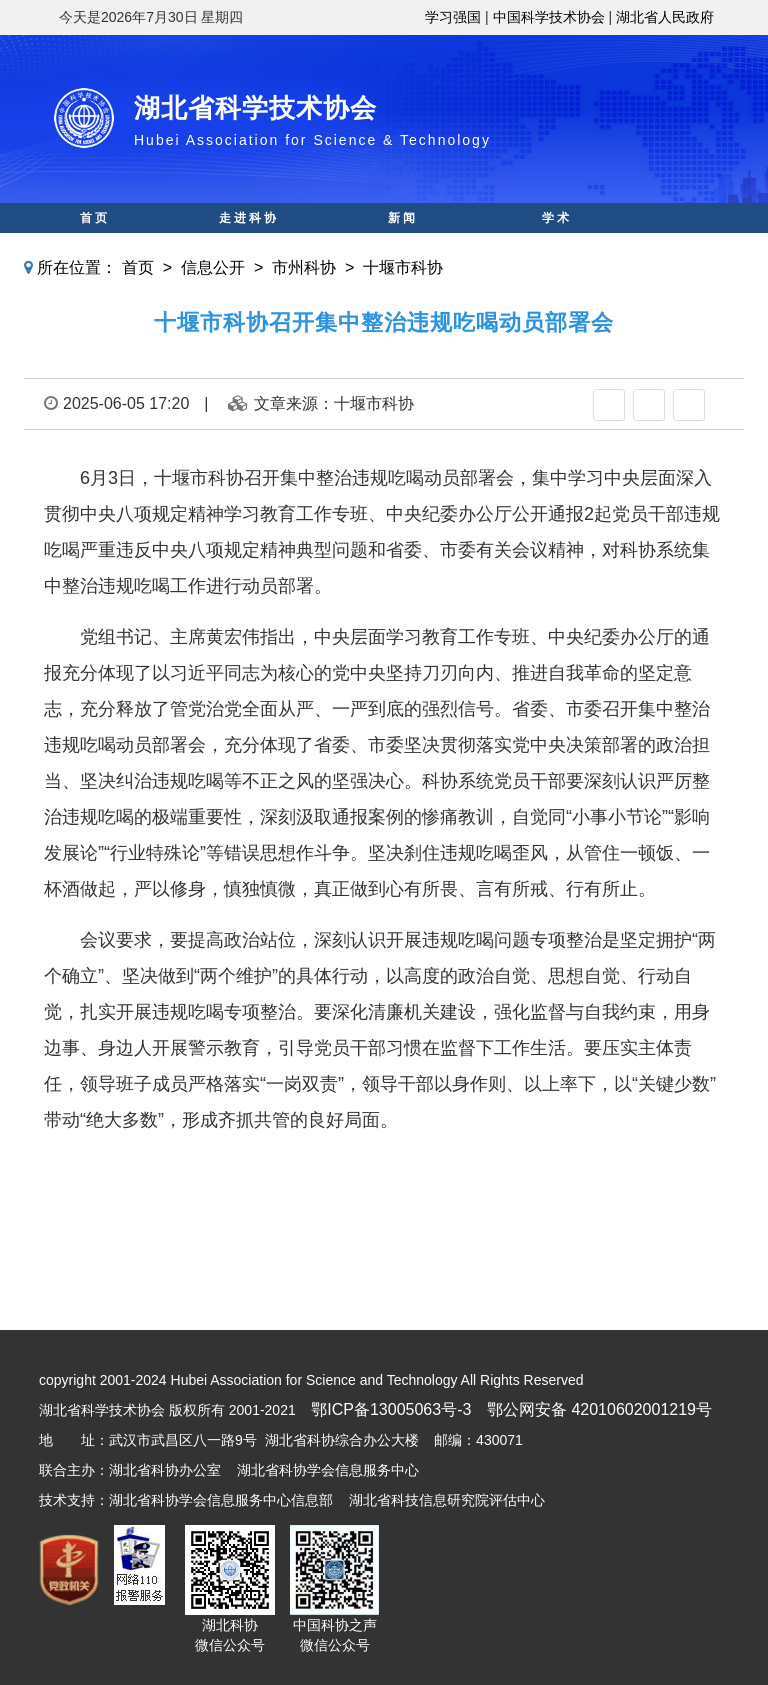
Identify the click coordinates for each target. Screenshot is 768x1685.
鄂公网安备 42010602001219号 (599, 1409)
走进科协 (249, 218)
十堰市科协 (403, 267)
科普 (95, 248)
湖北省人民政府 (665, 17)
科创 (249, 248)
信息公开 (213, 267)
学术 (557, 218)
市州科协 (304, 267)
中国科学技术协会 (549, 17)
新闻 (403, 218)
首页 (95, 218)
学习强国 (453, 17)
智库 (403, 248)
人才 (557, 248)
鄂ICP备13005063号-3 (391, 1409)
